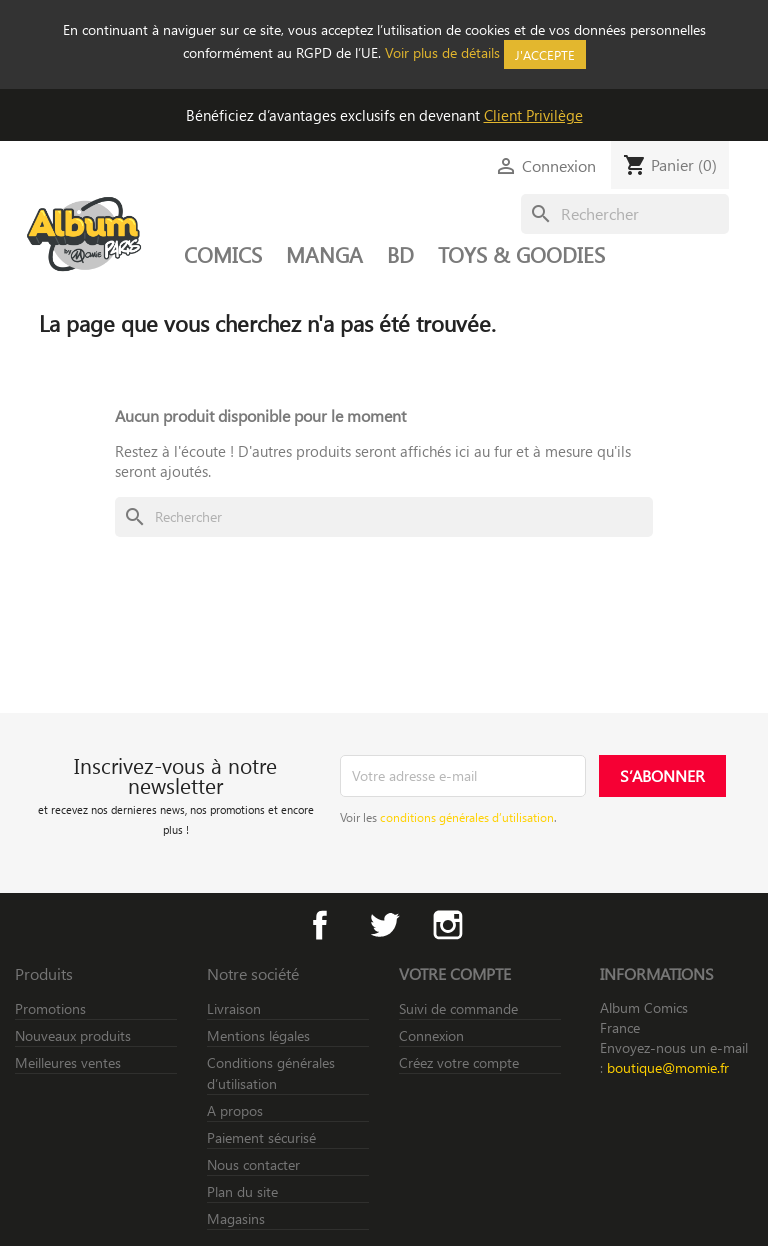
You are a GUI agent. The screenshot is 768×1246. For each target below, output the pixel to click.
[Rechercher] (625, 214)
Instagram (448, 925)
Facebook (320, 925)
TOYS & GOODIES (521, 254)
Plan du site (242, 1191)
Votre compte (455, 973)
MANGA (324, 254)
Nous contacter (253, 1164)
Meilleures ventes (68, 1062)
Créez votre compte (459, 1062)
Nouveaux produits (73, 1035)
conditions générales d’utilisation (467, 817)
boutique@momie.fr (668, 1067)
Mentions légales (258, 1035)
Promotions (50, 1008)
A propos (235, 1110)
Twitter (384, 925)
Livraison (234, 1008)
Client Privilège (533, 115)
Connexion (431, 1035)
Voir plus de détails (442, 52)
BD (400, 254)
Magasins (236, 1218)
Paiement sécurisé (261, 1137)
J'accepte (545, 54)
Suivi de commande (458, 1008)
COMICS (223, 254)
